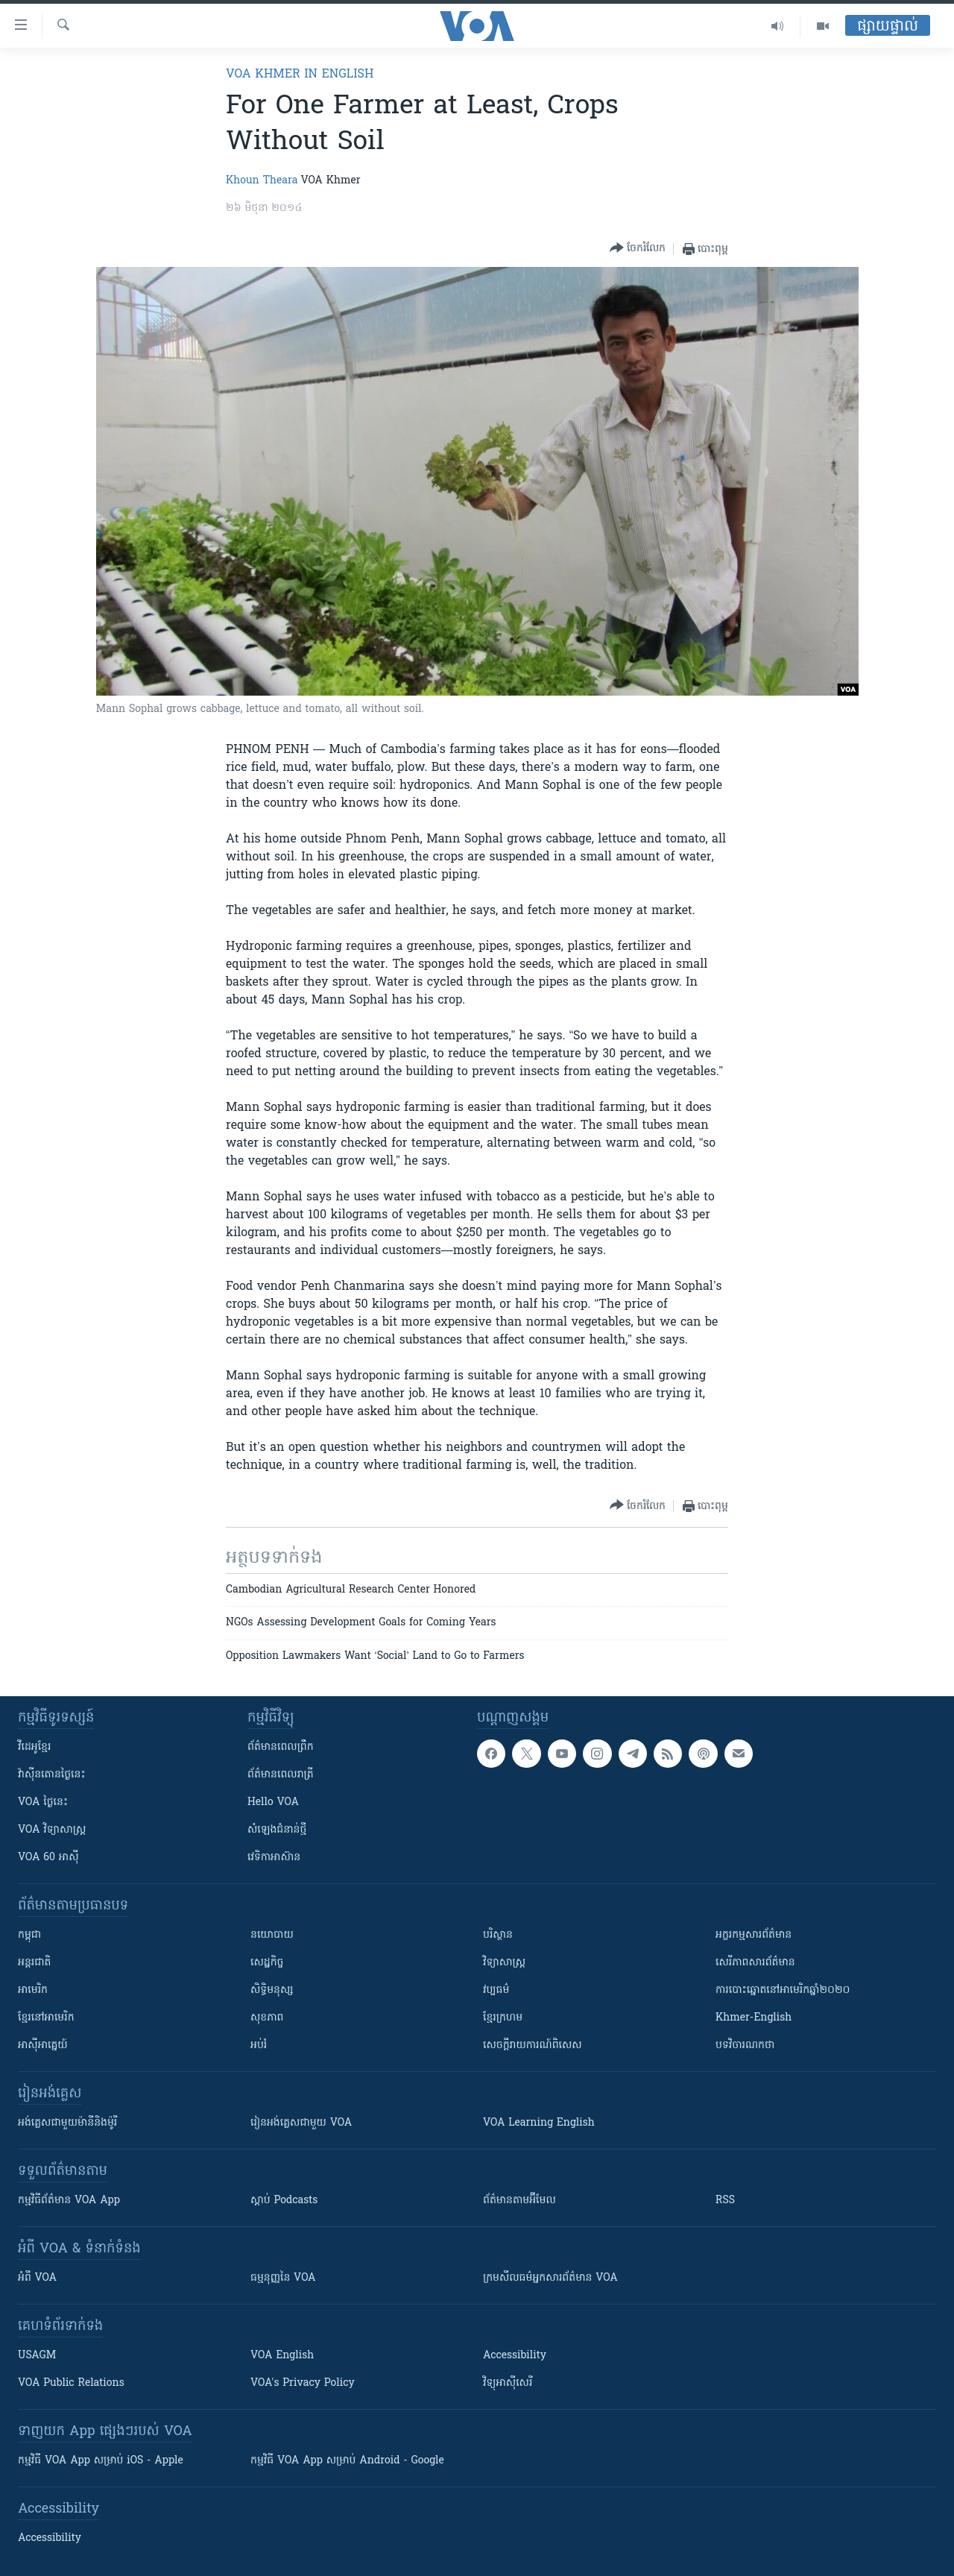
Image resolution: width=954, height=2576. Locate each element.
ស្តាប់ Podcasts (284, 2200)
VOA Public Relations (71, 2383)
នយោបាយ (272, 1935)
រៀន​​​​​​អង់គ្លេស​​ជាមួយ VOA (301, 2123)
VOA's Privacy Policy (302, 2383)
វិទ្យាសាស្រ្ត (504, 1963)
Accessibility (514, 2356)
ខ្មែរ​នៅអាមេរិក (46, 2018)
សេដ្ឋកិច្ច (266, 1963)
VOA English (282, 2356)
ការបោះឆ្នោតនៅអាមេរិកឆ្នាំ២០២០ (783, 1990)
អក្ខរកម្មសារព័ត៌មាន (754, 1935)
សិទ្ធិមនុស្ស (272, 1990)
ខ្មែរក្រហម (502, 2018)
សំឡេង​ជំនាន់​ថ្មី (276, 1830)
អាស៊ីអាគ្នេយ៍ (43, 2045)
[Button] (638, 248)
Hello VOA (273, 1802)
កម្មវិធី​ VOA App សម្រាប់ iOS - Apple (100, 2461)
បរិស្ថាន (498, 1935)
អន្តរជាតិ (34, 1963)
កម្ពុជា (29, 1935)
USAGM (37, 2356)
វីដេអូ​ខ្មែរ (34, 1747)
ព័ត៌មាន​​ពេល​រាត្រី (280, 1775)
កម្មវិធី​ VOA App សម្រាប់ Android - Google (347, 2461)
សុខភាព (266, 2018)
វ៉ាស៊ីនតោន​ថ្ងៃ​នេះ (52, 1775)
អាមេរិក (33, 1990)
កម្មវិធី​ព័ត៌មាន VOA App (69, 2200)
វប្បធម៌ (496, 1990)
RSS (725, 2200)
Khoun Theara (261, 181)
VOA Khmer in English (299, 75)
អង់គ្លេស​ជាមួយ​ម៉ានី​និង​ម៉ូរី (67, 2123)
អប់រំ (258, 2045)
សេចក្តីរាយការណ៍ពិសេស (532, 2045)
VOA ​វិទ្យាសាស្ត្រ (52, 1830)
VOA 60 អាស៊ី (48, 1857)
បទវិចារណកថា (745, 2045)
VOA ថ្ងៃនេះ (43, 1802)
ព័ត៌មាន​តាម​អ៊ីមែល (519, 2200)
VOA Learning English (539, 2123)
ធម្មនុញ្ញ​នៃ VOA (283, 2278)
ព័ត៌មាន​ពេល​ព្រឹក (280, 1747)
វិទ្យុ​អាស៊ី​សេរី (507, 2383)
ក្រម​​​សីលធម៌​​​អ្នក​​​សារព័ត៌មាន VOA (550, 2278)
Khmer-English (754, 2018)
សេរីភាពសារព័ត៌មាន (755, 1963)
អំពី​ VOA (37, 2278)
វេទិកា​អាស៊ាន (273, 1857)
